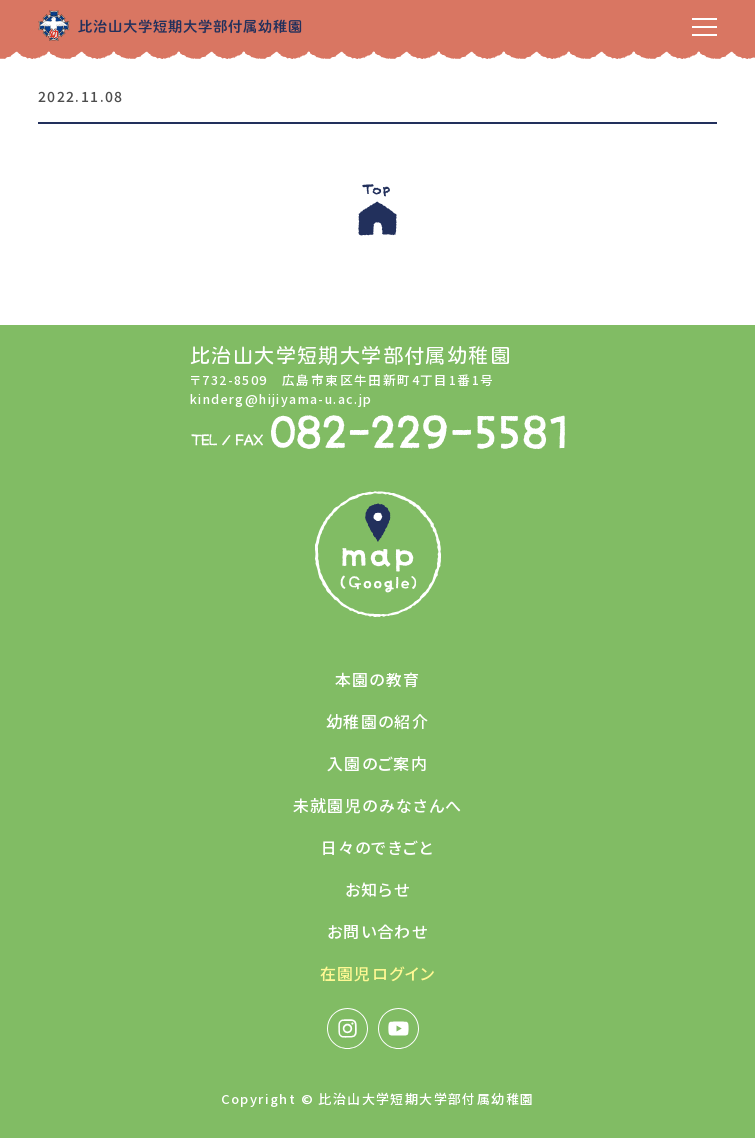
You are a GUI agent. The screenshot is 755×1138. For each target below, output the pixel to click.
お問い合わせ (377, 931)
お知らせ (378, 889)
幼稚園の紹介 (377, 721)
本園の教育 (378, 679)
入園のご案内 (377, 763)
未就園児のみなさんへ (378, 805)
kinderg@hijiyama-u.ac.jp (281, 398)
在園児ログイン (378, 973)
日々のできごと (377, 847)
